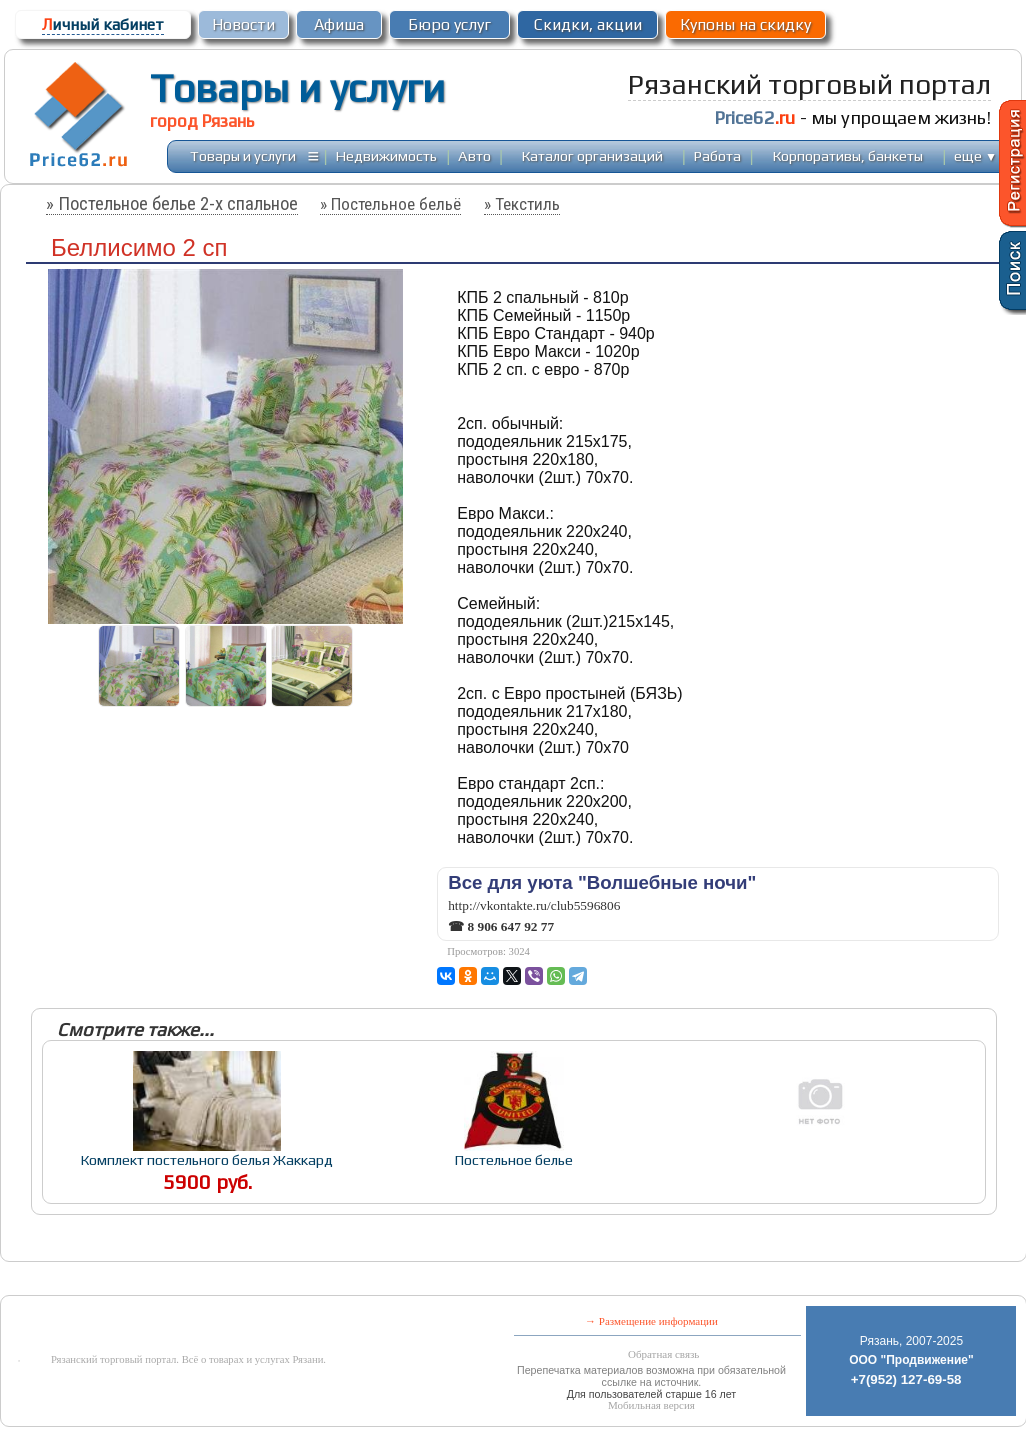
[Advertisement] (461, 1280)
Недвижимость (386, 155)
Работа (717, 155)
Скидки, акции (588, 24)
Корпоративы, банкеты (848, 155)
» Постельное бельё (390, 204)
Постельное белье (514, 1159)
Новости (243, 24)
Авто (474, 155)
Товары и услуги (297, 88)
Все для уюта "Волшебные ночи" (602, 882)
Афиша (339, 24)
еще (975, 155)
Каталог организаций (592, 155)
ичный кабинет (103, 24)
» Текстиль (522, 204)
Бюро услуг (449, 24)
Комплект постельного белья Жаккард (207, 1159)
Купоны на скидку (745, 24)
